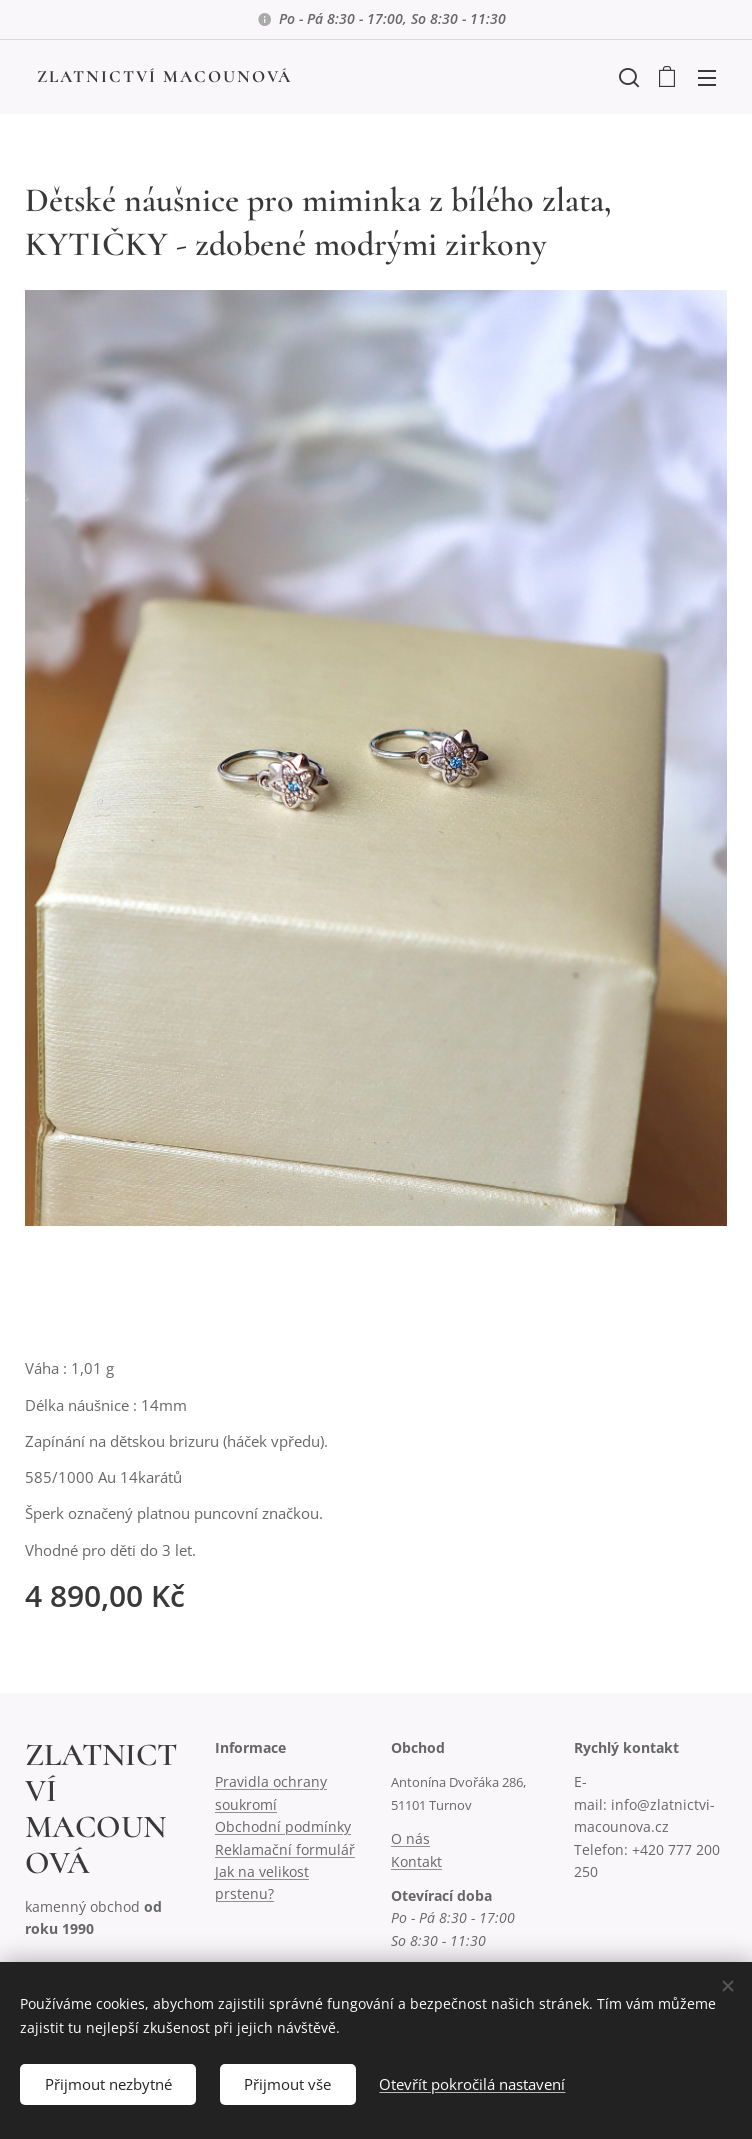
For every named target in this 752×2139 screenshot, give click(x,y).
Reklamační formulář (285, 1849)
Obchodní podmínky (283, 1826)
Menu (707, 78)
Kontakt (416, 1861)
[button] (627, 77)
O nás (410, 1838)
